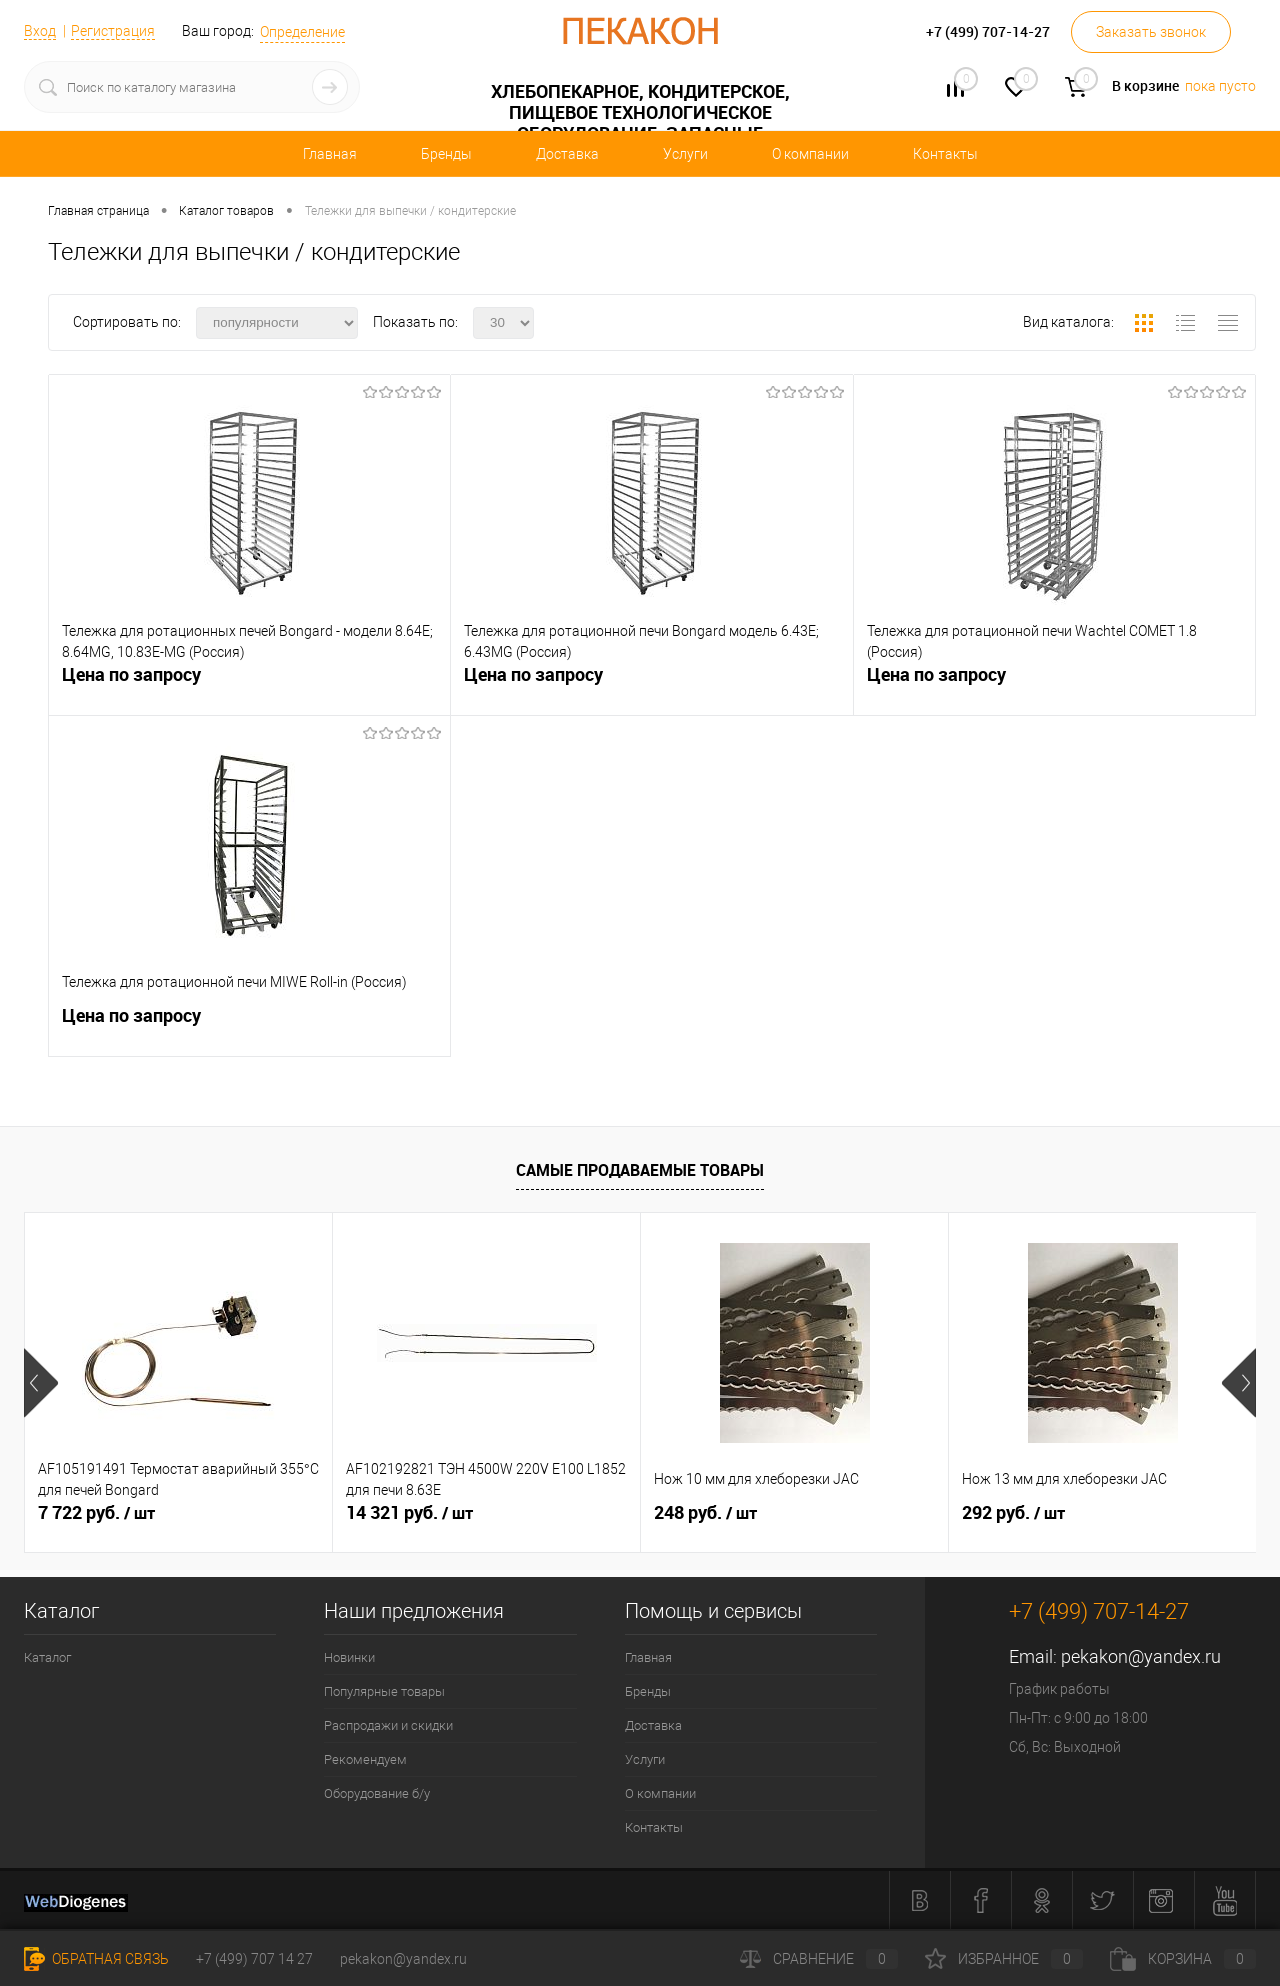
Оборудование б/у (377, 1793)
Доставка (567, 154)
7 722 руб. (96, 1513)
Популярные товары (384, 1691)
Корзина (1183, 1959)
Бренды (446, 154)
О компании (810, 154)
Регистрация (113, 31)
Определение (302, 32)
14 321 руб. (409, 1513)
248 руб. (705, 1513)
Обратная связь (96, 1959)
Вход (40, 31)
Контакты (945, 154)
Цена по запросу (131, 674)
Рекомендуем (365, 1759)
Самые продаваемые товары (640, 1170)
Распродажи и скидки (388, 1725)
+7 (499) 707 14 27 (254, 1959)
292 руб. (1013, 1513)
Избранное (1004, 1959)
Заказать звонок (1151, 32)
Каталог (47, 1657)
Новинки (349, 1657)
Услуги (685, 154)
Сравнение (819, 1959)
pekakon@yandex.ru (1141, 1656)
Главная (330, 154)
